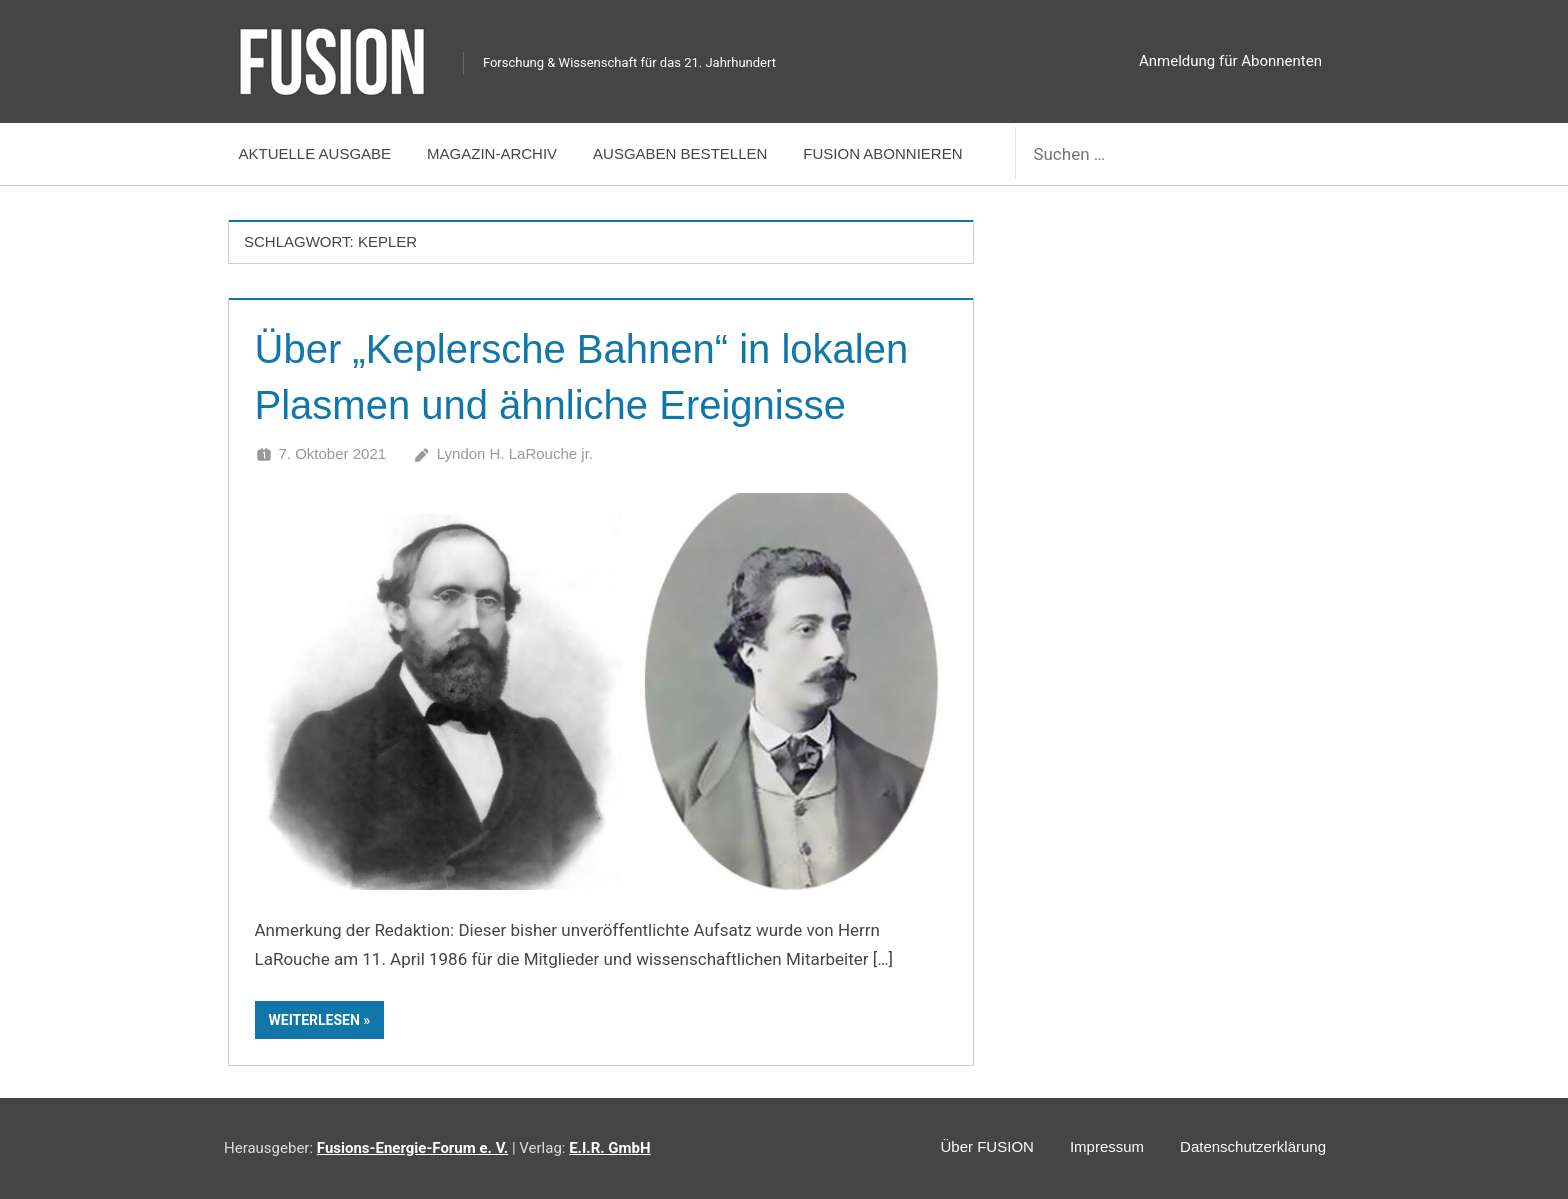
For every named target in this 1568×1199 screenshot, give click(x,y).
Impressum (1107, 1146)
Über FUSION (987, 1146)
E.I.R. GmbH (609, 1148)
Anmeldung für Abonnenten (1230, 61)
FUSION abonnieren (882, 153)
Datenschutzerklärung (1253, 1146)
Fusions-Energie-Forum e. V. (412, 1148)
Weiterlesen (314, 1020)
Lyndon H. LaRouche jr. (515, 453)
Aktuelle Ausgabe (315, 153)
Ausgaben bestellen (680, 153)
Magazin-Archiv (492, 153)
